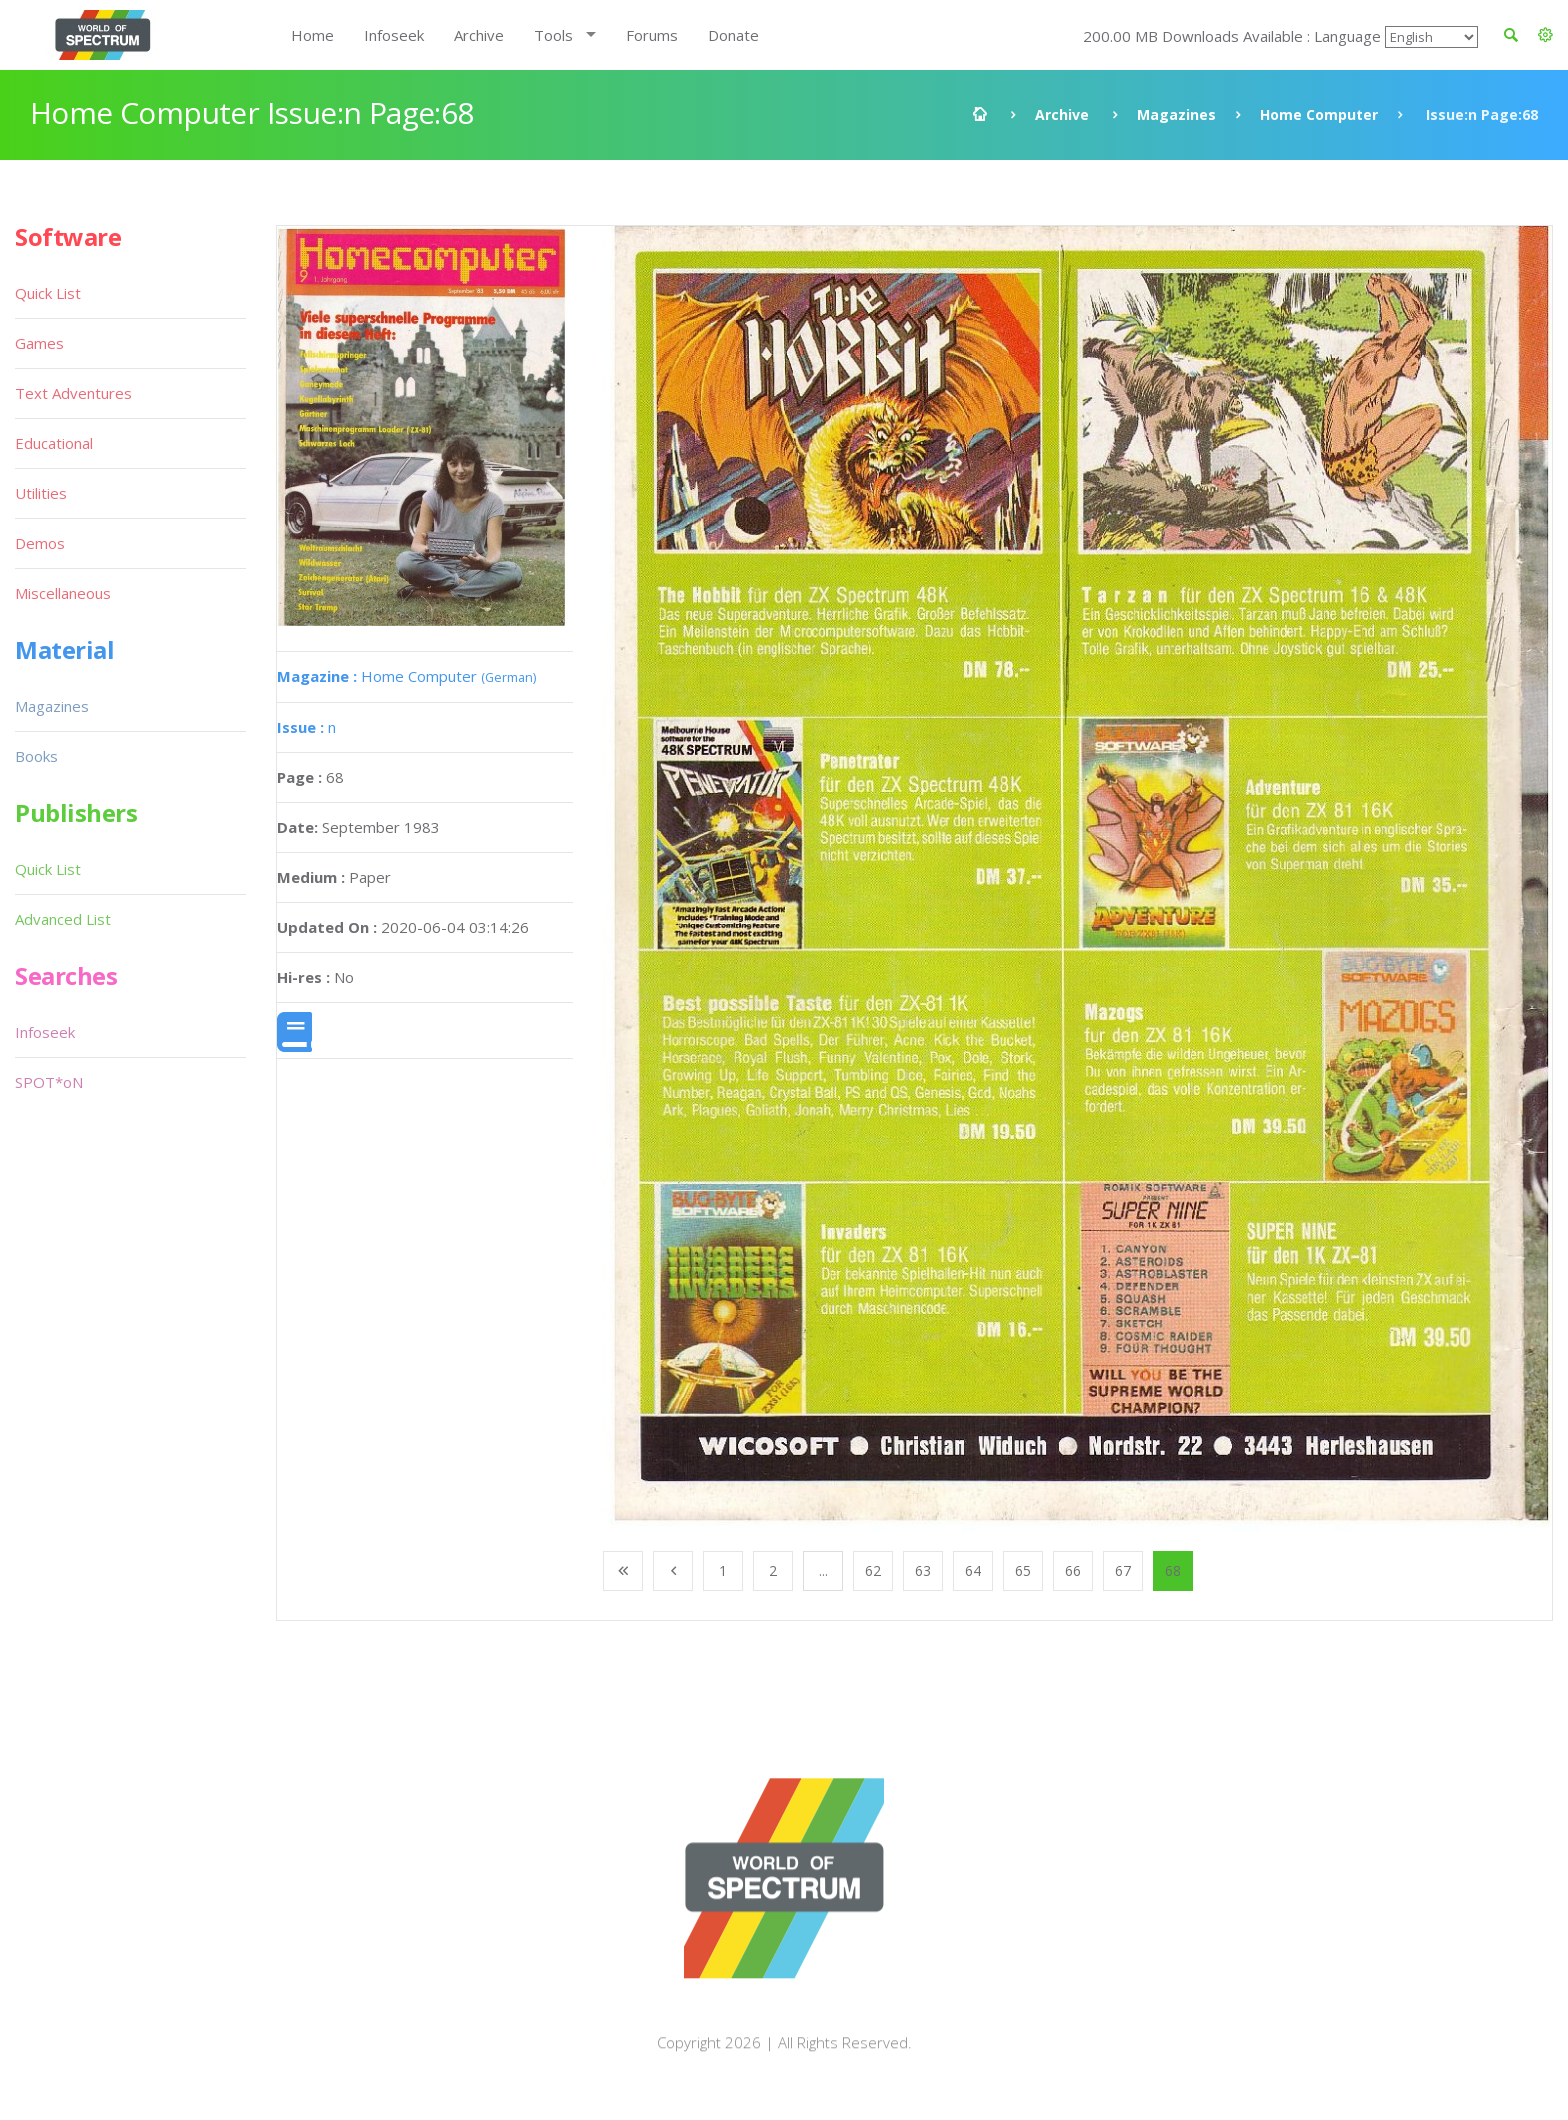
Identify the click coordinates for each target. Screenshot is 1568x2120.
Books (36, 756)
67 (1123, 1570)
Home (312, 35)
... (823, 1570)
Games (39, 343)
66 (1073, 1570)
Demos (40, 543)
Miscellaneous (63, 593)
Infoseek (394, 35)
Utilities (41, 493)
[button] (1545, 35)
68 (1173, 1570)
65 (1023, 1570)
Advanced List (63, 919)
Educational (54, 443)
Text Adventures (73, 393)
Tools (553, 35)
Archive (479, 35)
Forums (652, 35)
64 (973, 1570)
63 (923, 1570)
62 (873, 1570)
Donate (733, 35)
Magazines (1176, 114)
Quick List (48, 293)
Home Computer (1319, 114)
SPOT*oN (49, 1082)
